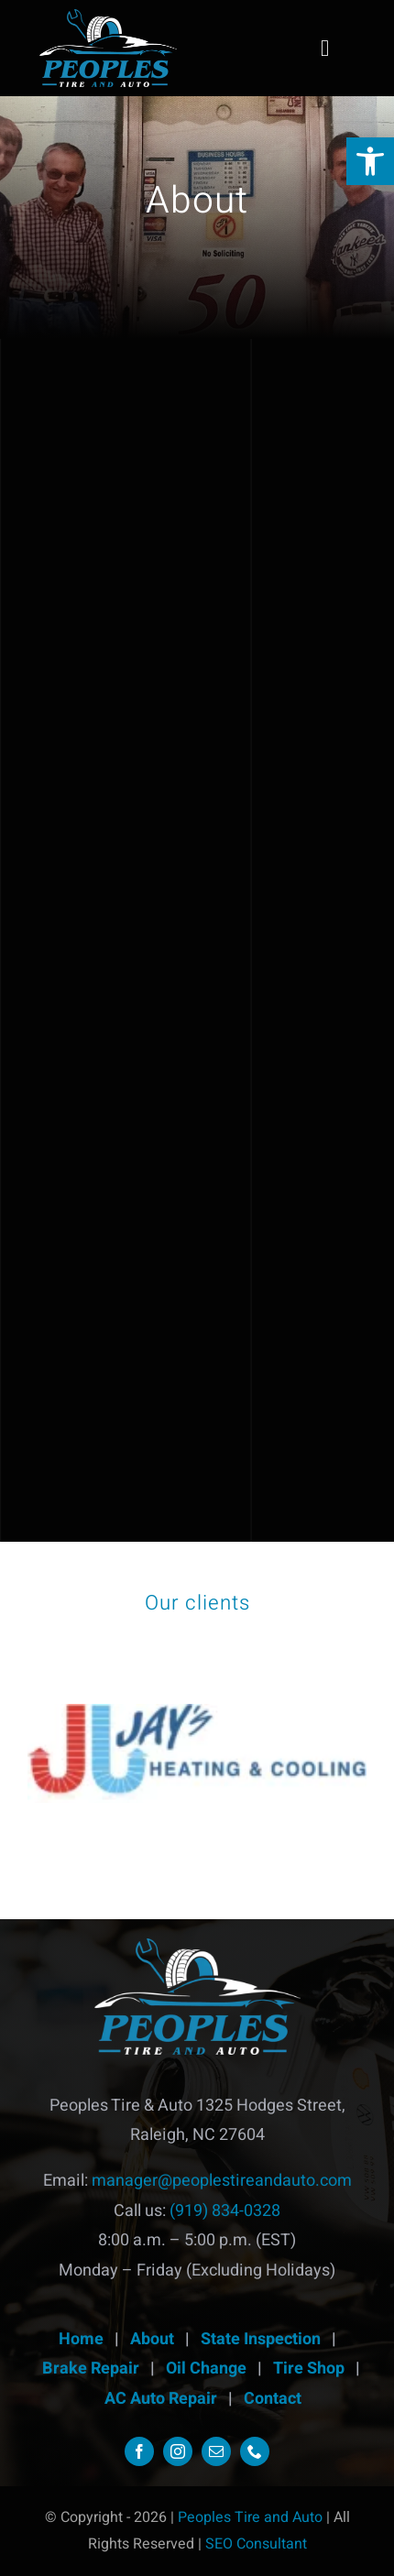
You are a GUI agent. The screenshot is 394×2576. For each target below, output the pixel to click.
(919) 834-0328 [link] (225, 2211)
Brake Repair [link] (90, 2368)
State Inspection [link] (261, 2339)
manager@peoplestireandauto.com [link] (222, 2180)
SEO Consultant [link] (256, 2544)
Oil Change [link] (206, 2368)
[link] (370, 161)
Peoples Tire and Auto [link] (252, 2517)
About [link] (152, 2339)
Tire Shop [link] (309, 2368)
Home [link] (81, 2339)
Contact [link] (272, 2398)
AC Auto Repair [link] (160, 2398)
